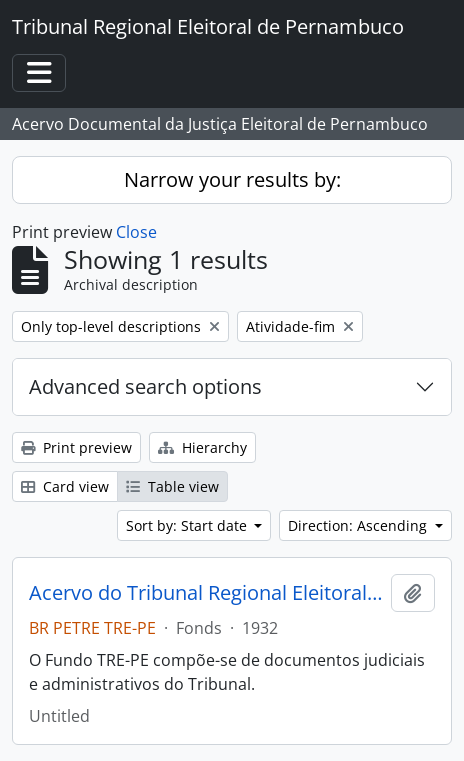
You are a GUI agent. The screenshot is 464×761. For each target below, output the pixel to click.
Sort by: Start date (188, 525)
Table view (172, 486)
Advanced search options (145, 386)
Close (136, 232)
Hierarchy (202, 447)
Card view (65, 486)
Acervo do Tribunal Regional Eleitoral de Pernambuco (206, 593)
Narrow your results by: (232, 179)
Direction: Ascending (359, 525)
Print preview (76, 447)
